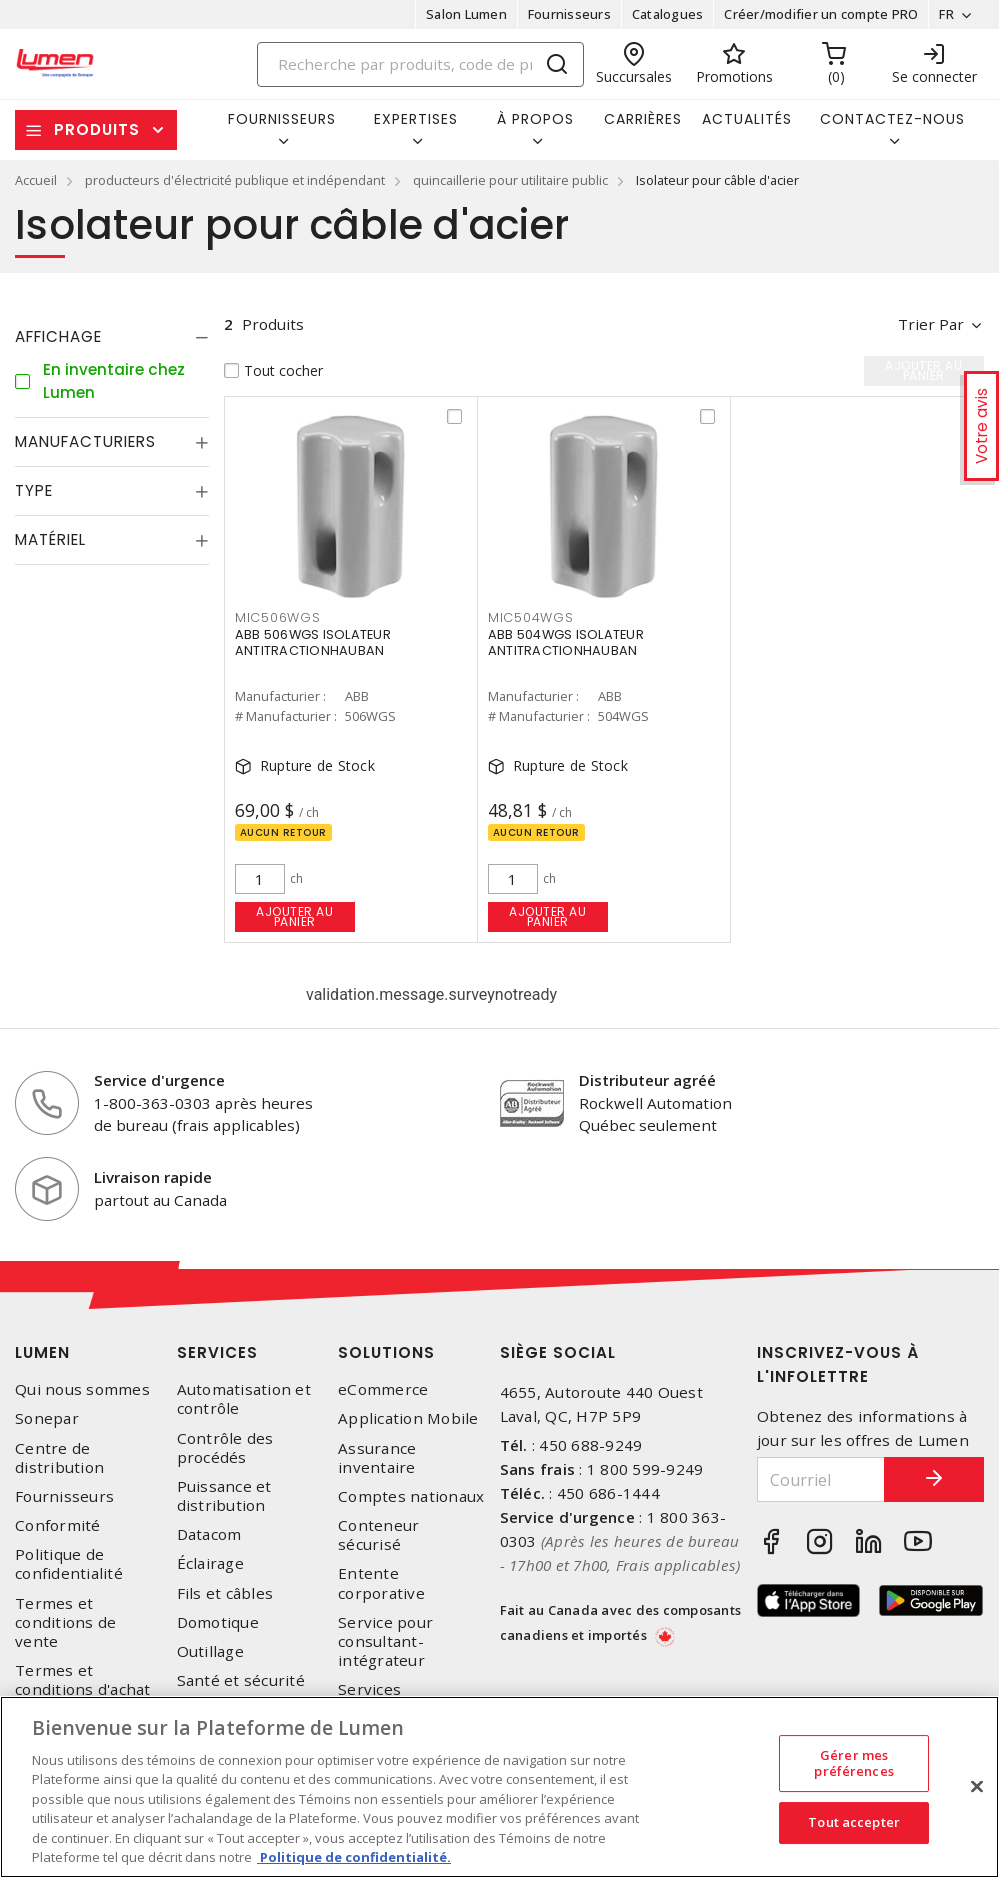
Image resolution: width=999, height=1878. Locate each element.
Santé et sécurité (241, 1680)
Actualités (747, 119)
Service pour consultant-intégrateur (385, 1641)
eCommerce (383, 1389)
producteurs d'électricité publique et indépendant (235, 180)
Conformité (58, 1525)
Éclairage (210, 1563)
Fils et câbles (225, 1593)
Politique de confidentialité (69, 1564)
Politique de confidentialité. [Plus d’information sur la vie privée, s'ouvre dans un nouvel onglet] (354, 1857)
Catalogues (668, 14)
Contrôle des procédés (225, 1448)
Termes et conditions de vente (65, 1622)
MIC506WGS (278, 617)
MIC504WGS (531, 617)
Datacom (209, 1534)
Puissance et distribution (224, 1496)
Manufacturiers (85, 441)
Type (34, 490)
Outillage (210, 1651)
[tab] (112, 337)
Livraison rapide (153, 1177)
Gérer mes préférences (853, 1763)
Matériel (50, 539)
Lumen (42, 1352)
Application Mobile (408, 1418)
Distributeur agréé (647, 1080)
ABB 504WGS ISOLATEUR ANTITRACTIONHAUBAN (566, 642)
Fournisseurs (569, 14)
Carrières (643, 119)
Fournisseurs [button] (282, 119)
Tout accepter (854, 1822)
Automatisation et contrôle (244, 1399)
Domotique (218, 1622)
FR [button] (946, 14)
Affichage (58, 336)
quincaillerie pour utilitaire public (510, 180)
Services (217, 1352)
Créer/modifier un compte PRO (821, 14)
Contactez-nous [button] (892, 119)
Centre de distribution (59, 1458)
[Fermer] (977, 1786)
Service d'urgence (159, 1080)
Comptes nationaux (411, 1496)
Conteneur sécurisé (378, 1535)
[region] (499, 1787)
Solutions (386, 1352)
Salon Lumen (466, 14)
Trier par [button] (931, 324)
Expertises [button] (416, 119)
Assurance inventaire (377, 1458)
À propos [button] (535, 119)
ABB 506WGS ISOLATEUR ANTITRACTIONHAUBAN (313, 642)
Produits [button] (97, 129)
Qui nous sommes (82, 1389)
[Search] (420, 64)
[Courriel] (821, 1479)
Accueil (36, 180)
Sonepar (47, 1418)
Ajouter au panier (294, 916)
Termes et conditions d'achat (83, 1680)
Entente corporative (381, 1583)
